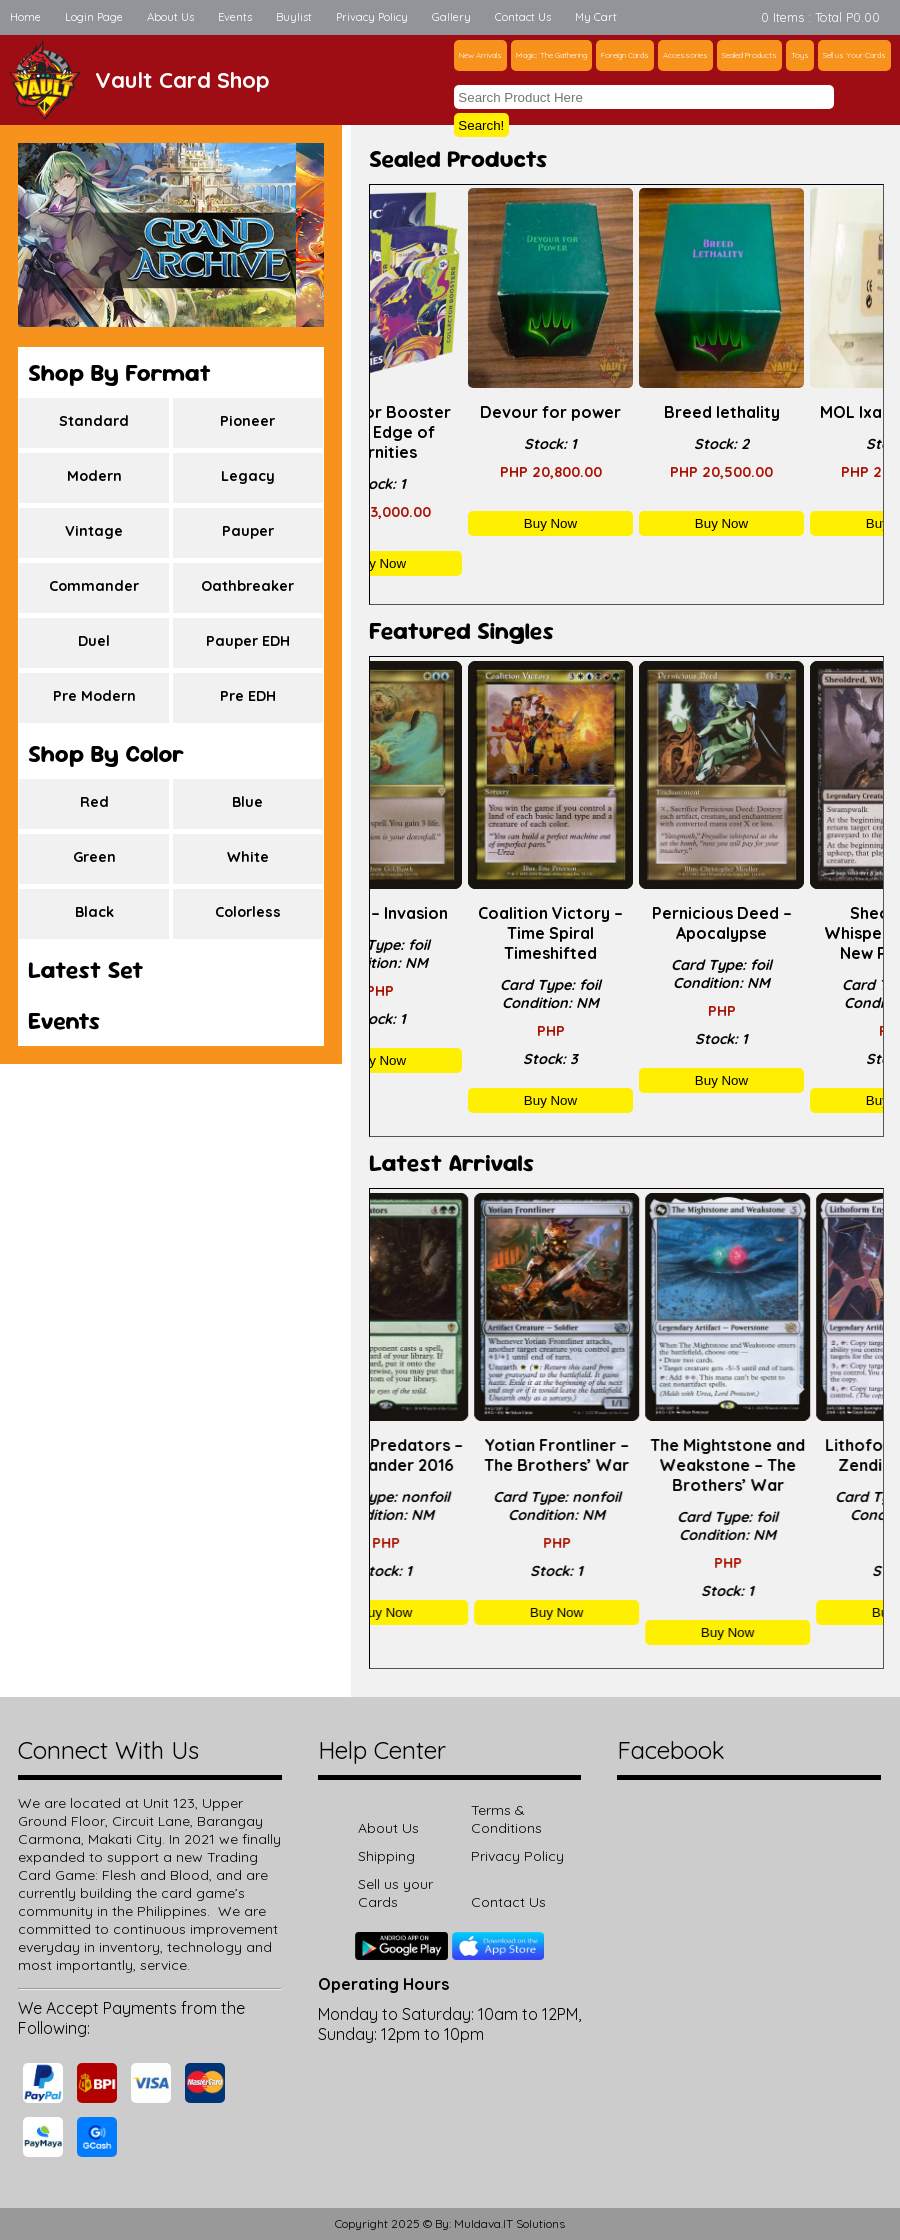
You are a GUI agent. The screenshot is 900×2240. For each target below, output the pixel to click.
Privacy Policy (372, 17)
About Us (170, 17)
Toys (800, 55)
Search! (481, 125)
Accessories (685, 55)
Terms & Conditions (506, 1819)
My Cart (596, 17)
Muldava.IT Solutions (509, 2223)
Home (25, 17)
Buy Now (455, 563)
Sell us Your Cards (854, 55)
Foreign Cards (625, 55)
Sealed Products (749, 55)
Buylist (294, 17)
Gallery (451, 17)
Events (235, 17)
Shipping (386, 1856)
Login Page (94, 17)
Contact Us (523, 17)
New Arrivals (480, 55)
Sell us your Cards (395, 1893)
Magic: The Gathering (551, 55)
